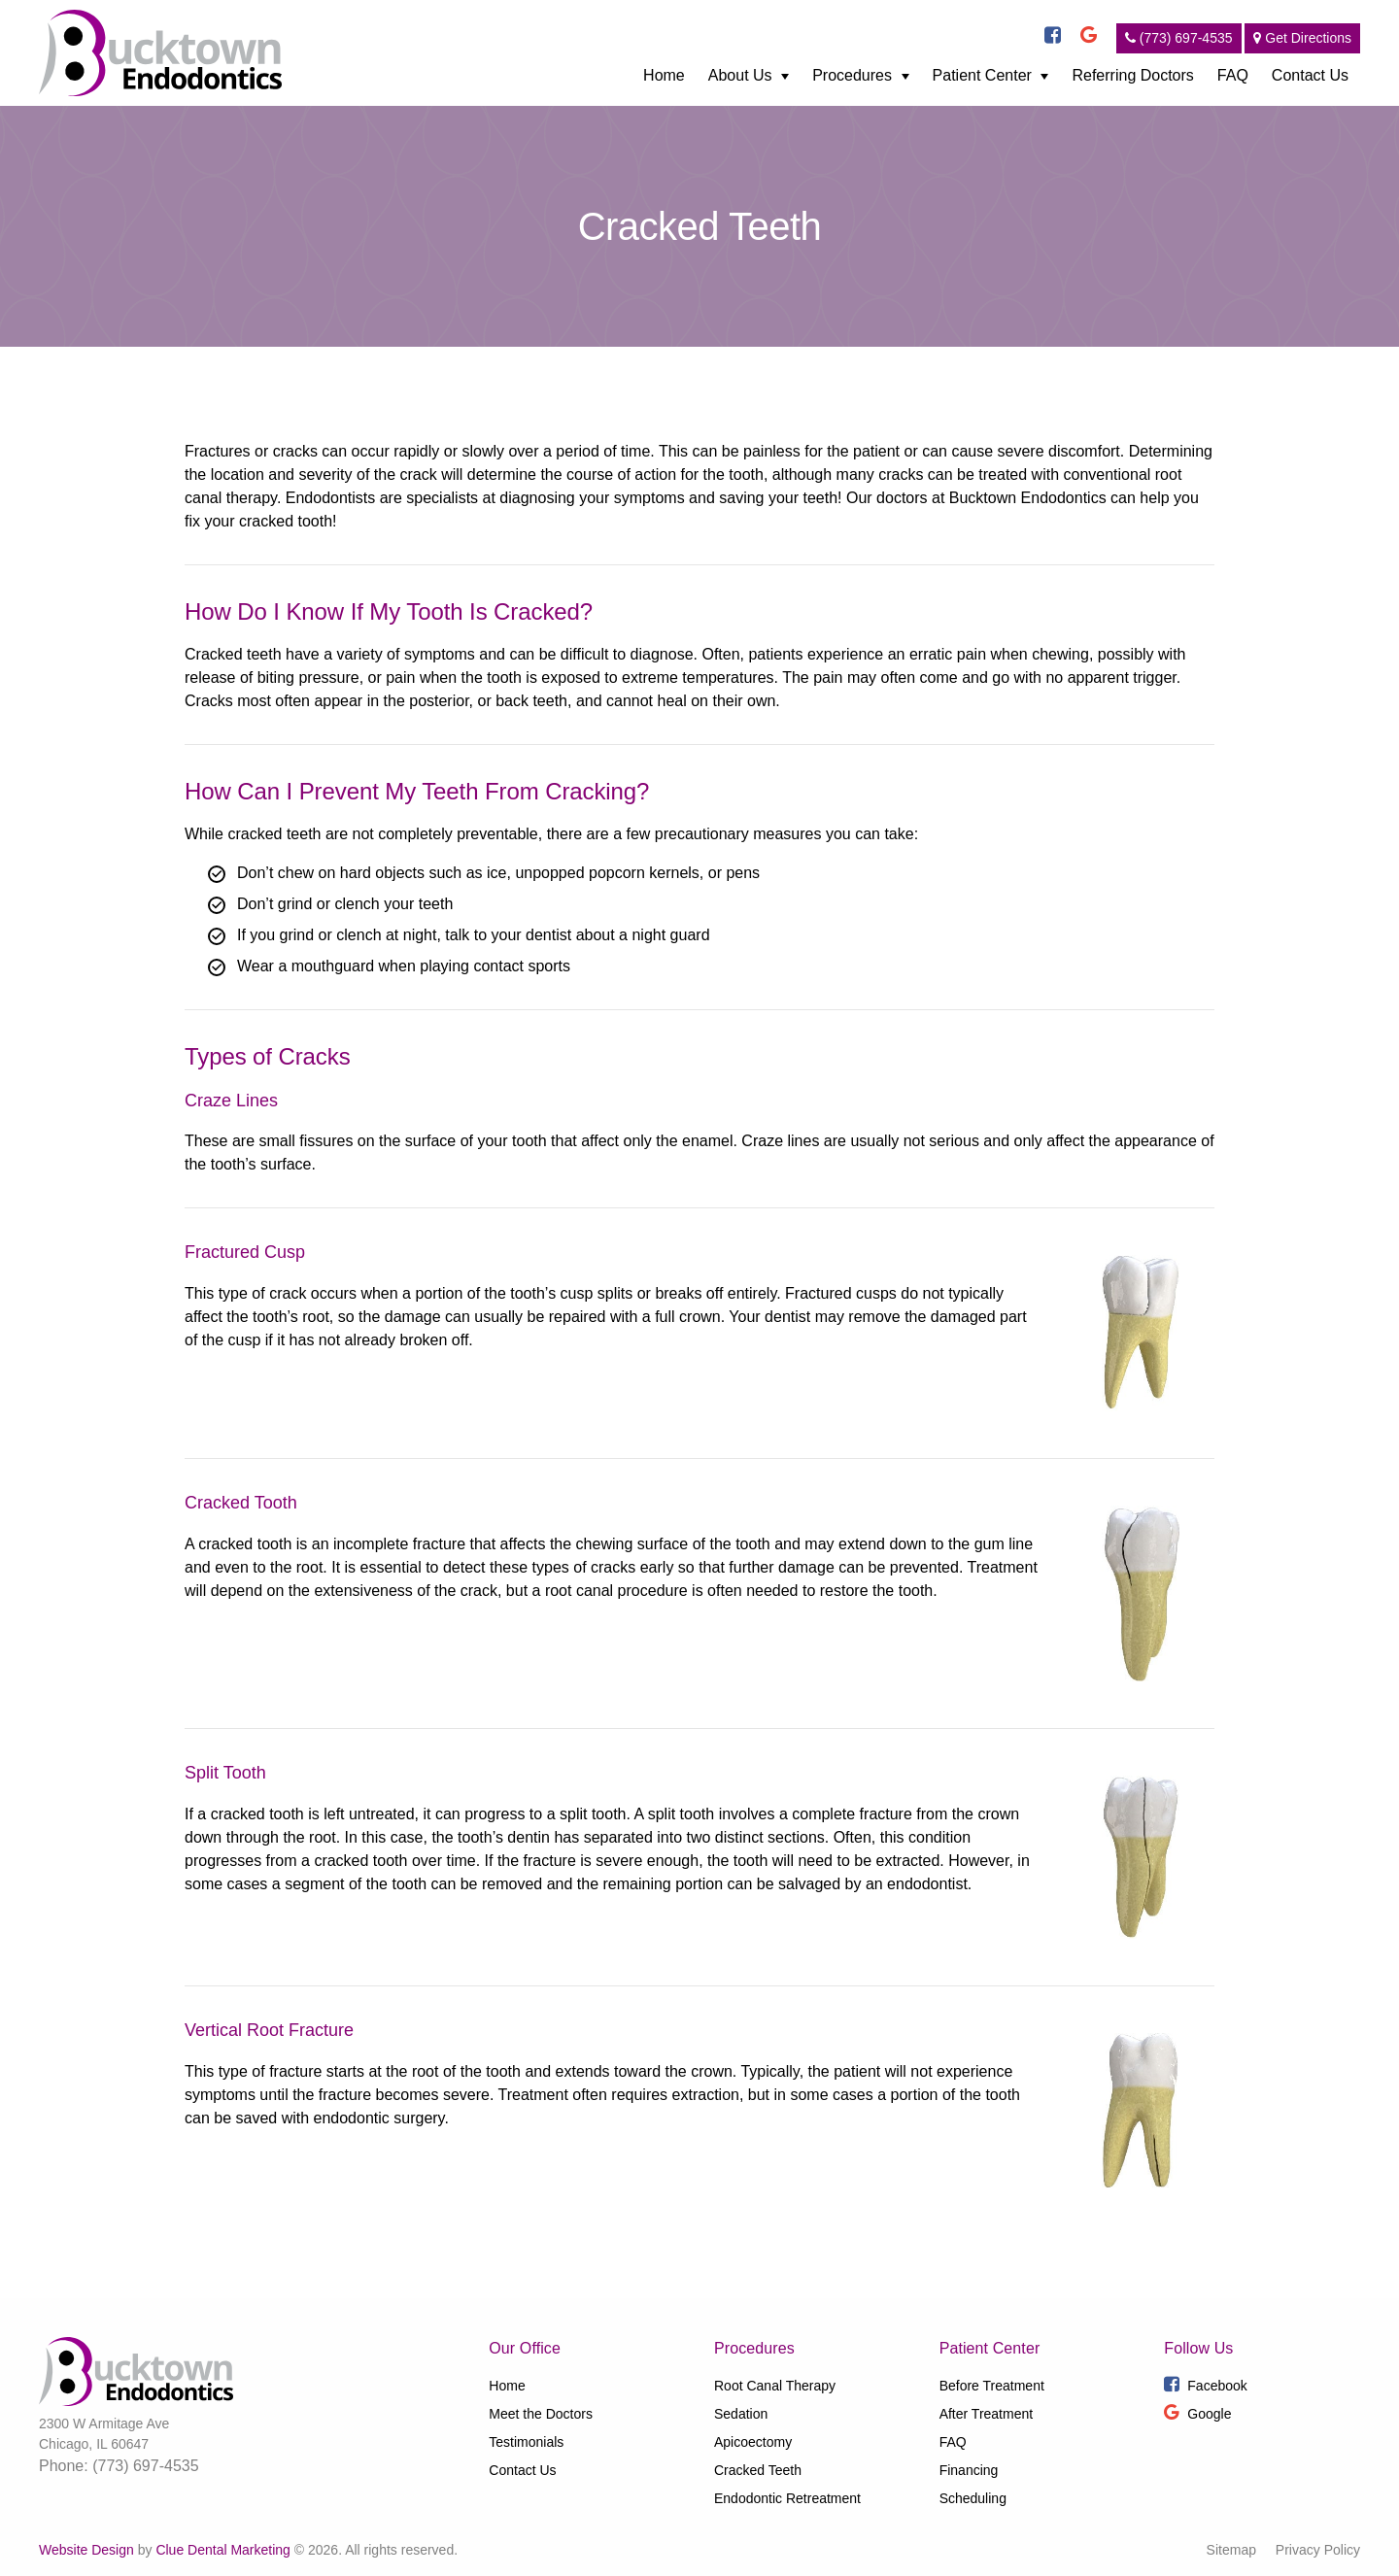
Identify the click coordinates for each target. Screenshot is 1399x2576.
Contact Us (1310, 75)
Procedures (852, 75)
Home (664, 75)
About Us (740, 75)
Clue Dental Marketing (222, 2550)
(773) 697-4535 (1179, 38)
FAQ (1232, 75)
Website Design (86, 2550)
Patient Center (982, 75)
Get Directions (1302, 38)
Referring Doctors (1132, 75)
